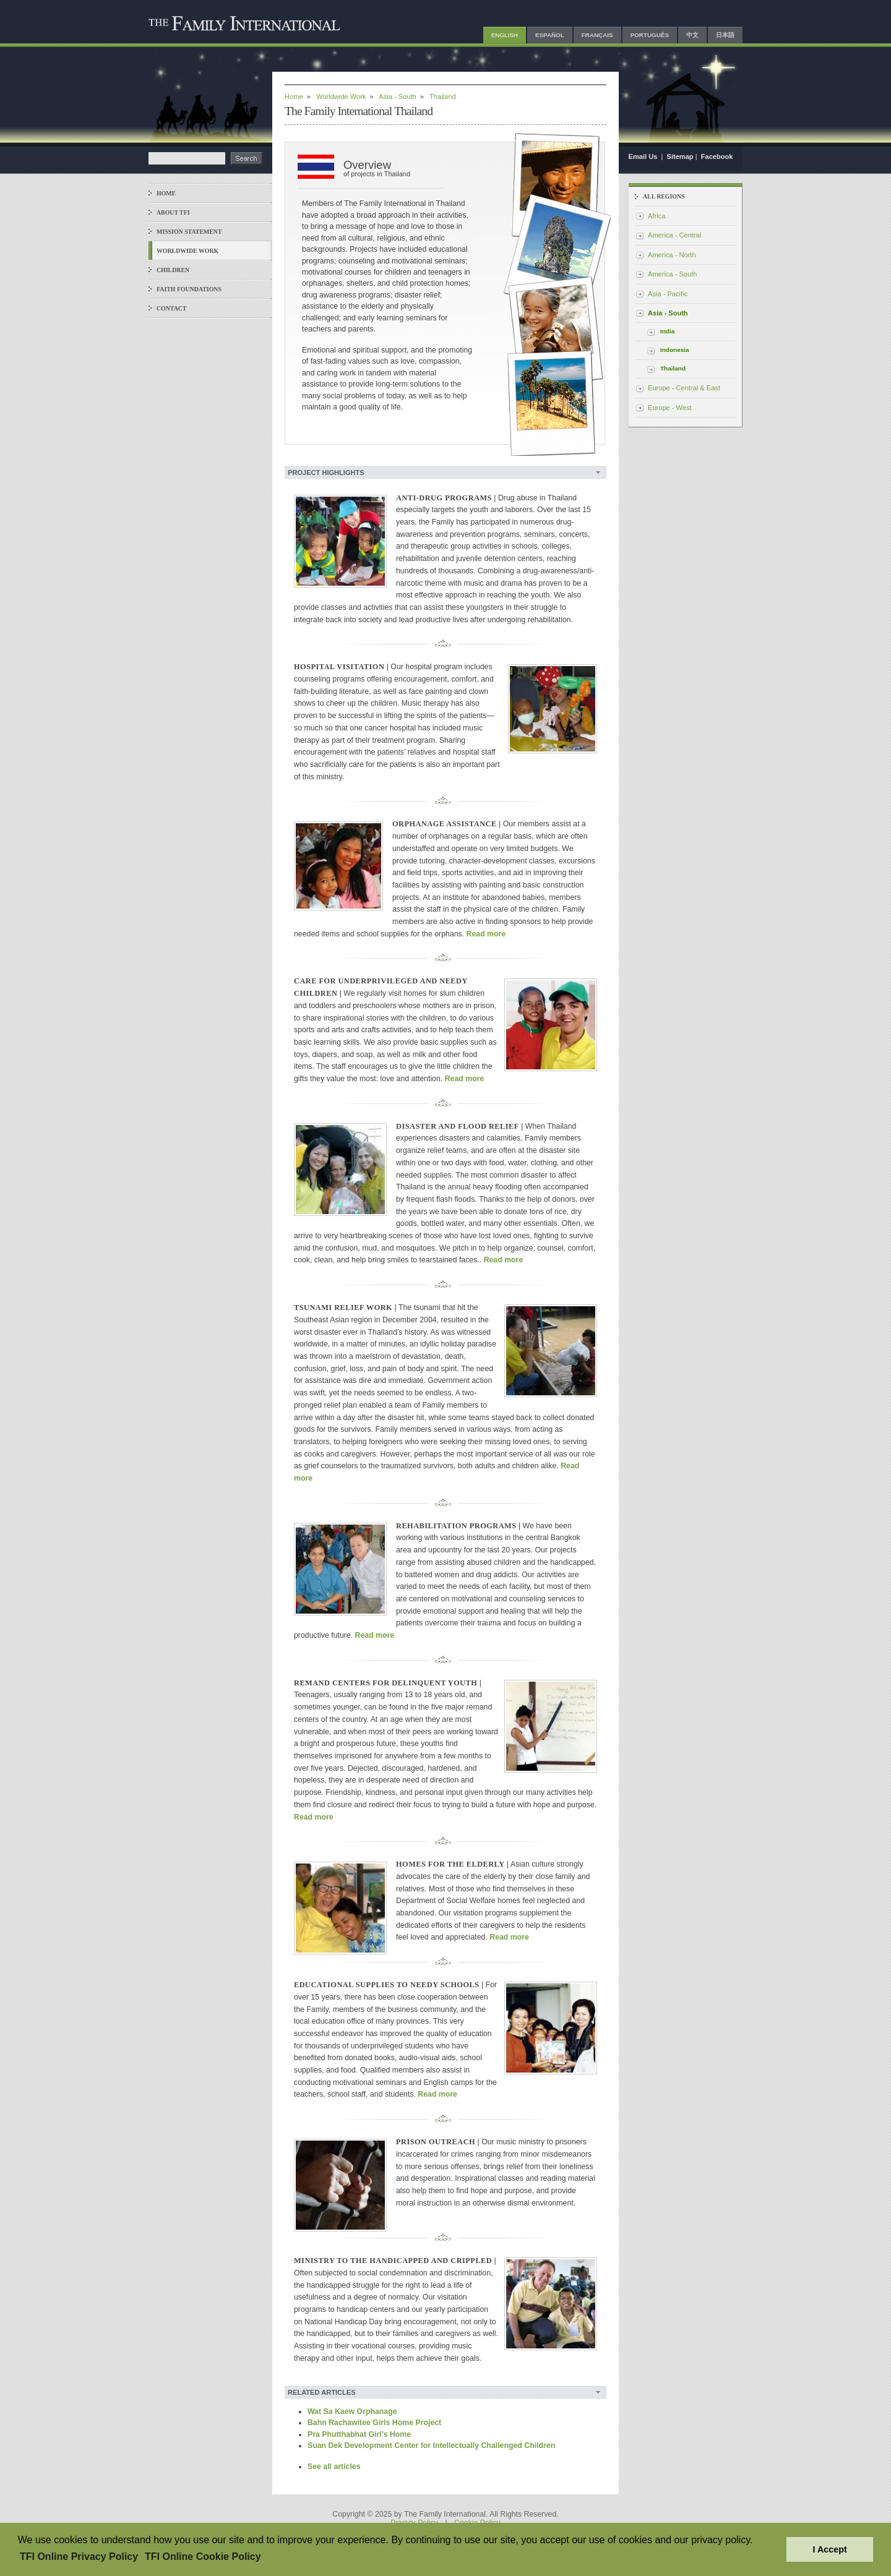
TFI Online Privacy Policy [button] (79, 2556)
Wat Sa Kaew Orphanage (352, 2411)
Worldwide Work (187, 250)
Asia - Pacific (667, 293)
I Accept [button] (829, 2549)
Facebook (717, 156)
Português (650, 35)
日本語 (725, 35)
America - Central (674, 235)
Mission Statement (189, 231)
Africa (656, 216)
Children (173, 270)
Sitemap (680, 156)
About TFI (173, 212)
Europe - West (670, 407)
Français (597, 35)
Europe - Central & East (684, 388)
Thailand (673, 368)
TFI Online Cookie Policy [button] (203, 2556)
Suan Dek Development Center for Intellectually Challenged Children (431, 2445)
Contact (172, 308)
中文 (692, 35)
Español (549, 35)
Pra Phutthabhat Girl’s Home (359, 2434)
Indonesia (674, 349)
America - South (672, 274)
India (667, 331)
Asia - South (397, 96)
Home (166, 193)
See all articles (334, 2466)
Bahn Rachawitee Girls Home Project (374, 2422)
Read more (486, 934)
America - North (672, 255)
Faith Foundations (189, 289)
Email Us (644, 156)
